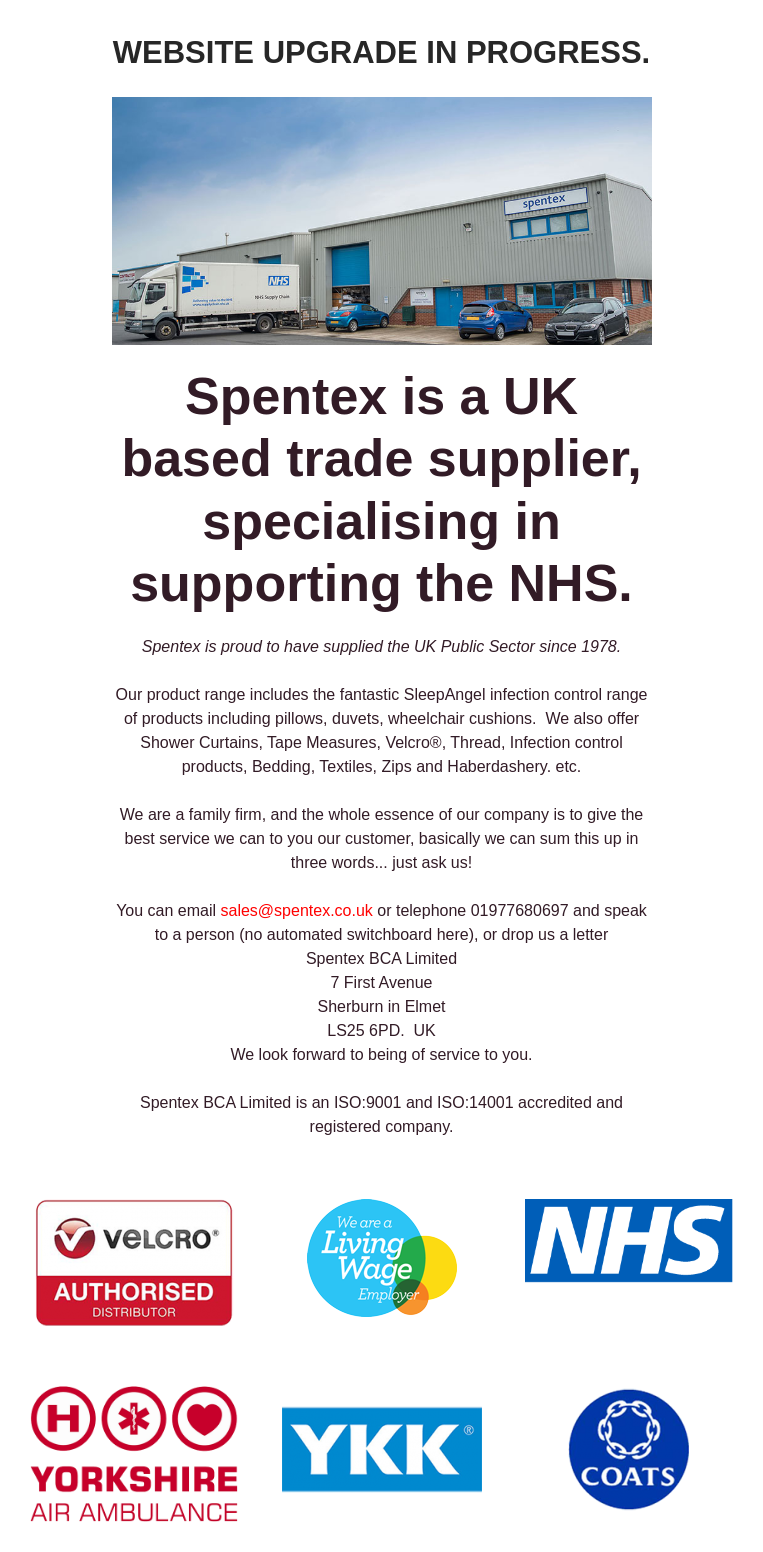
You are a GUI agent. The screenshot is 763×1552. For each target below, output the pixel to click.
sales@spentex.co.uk (297, 910)
